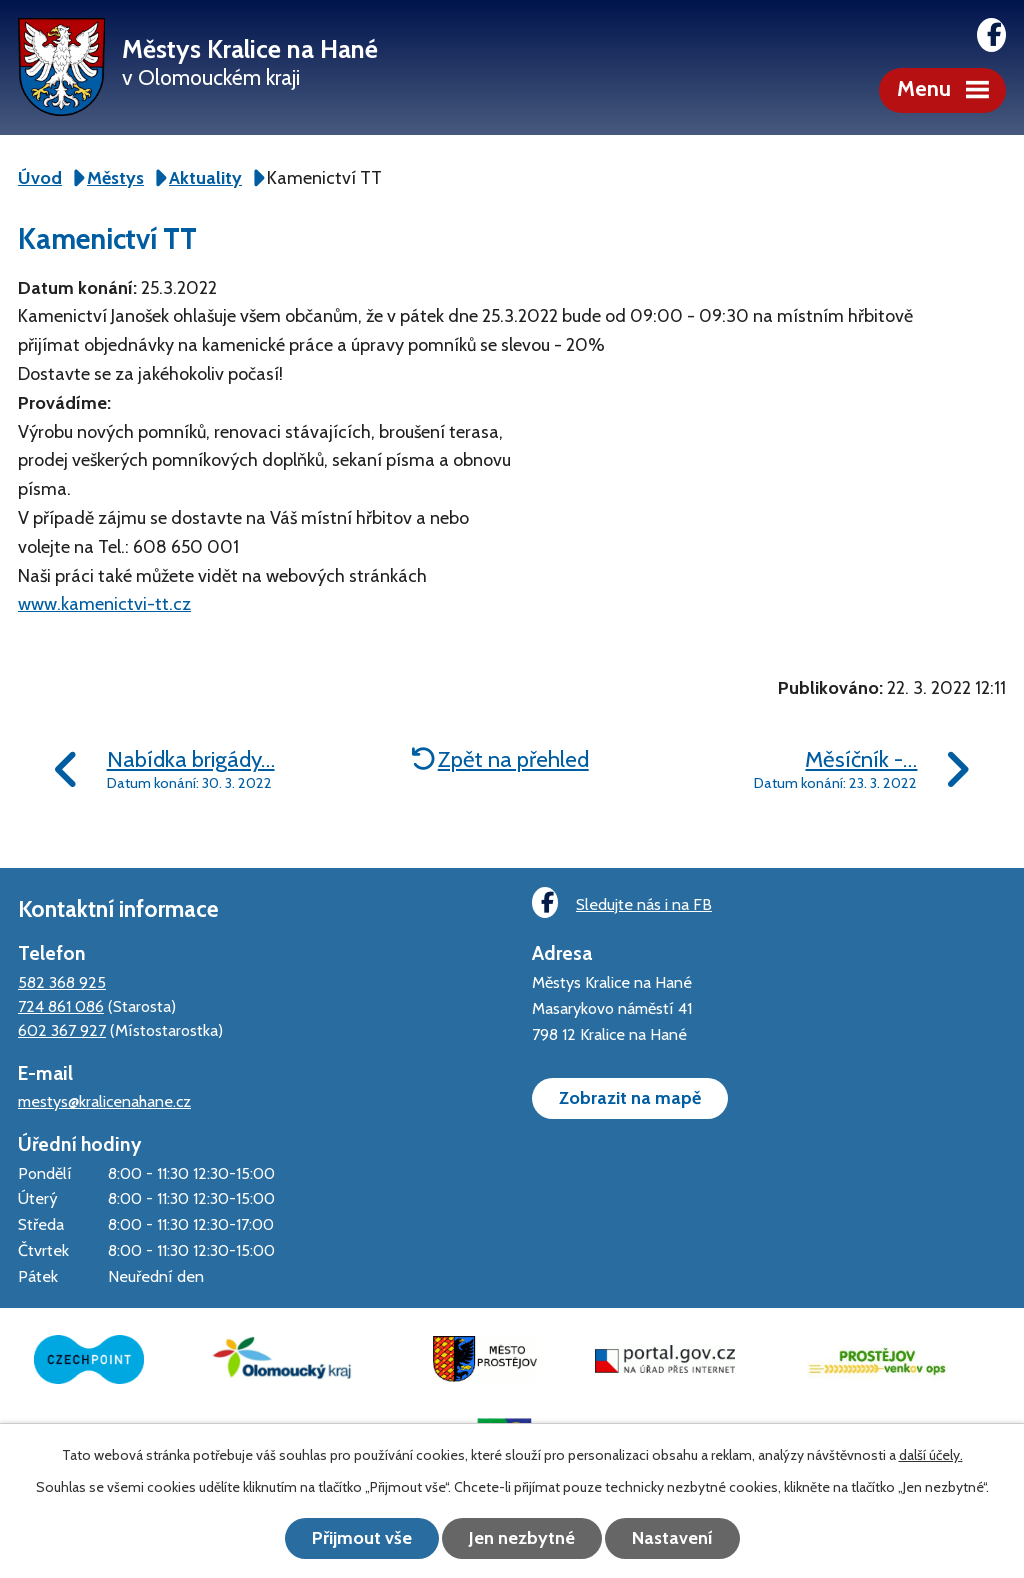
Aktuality (205, 178)
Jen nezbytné (522, 1538)
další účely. (931, 1455)
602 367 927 (62, 1030)
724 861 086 (61, 1006)
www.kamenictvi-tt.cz (104, 604)
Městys (115, 178)
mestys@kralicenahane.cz (104, 1101)
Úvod (40, 178)
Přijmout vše (362, 1538)
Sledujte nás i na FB (622, 902)
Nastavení (672, 1538)
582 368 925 (62, 982)
